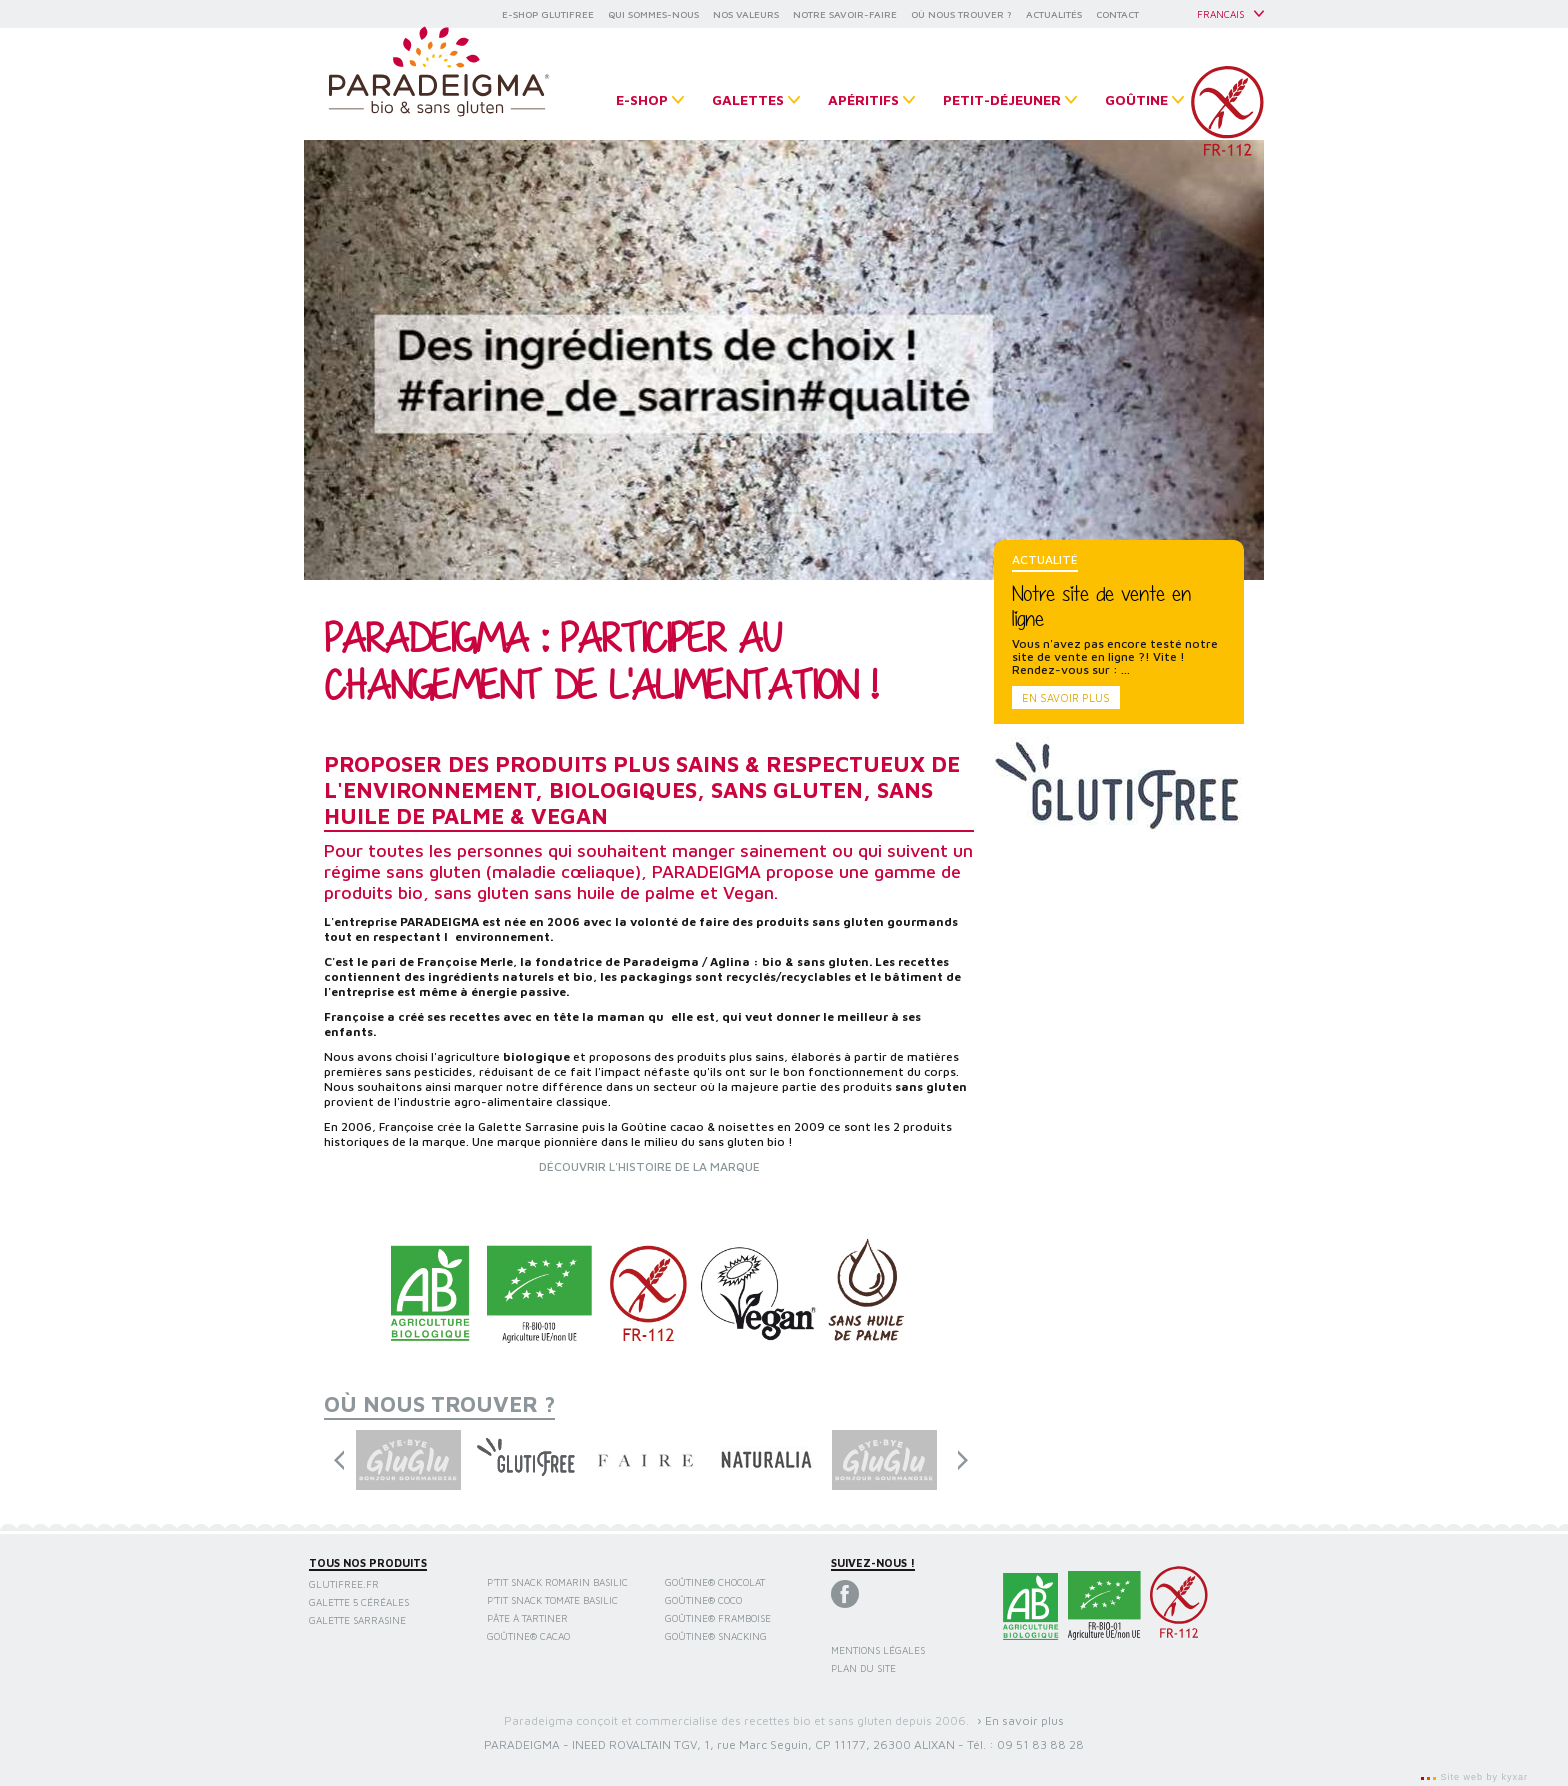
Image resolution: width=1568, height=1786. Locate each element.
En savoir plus (1066, 697)
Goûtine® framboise (718, 1618)
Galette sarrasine (357, 1620)
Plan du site (863, 1668)
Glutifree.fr (344, 1584)
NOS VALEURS (746, 14)
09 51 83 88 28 (1040, 1744)
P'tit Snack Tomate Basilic (552, 1600)
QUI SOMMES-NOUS (653, 14)
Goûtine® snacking (716, 1636)
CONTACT (1117, 14)
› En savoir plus (1020, 1720)
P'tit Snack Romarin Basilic (557, 1582)
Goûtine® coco (703, 1600)
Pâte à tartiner (527, 1618)
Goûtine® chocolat (715, 1582)
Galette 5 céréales (359, 1602)
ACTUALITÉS (1054, 14)
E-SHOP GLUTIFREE (548, 14)
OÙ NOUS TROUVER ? (961, 14)
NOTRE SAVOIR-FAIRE (845, 14)
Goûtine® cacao (528, 1636)
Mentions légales (878, 1650)
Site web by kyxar (1482, 1777)
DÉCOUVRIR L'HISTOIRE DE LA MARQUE (649, 1166)
